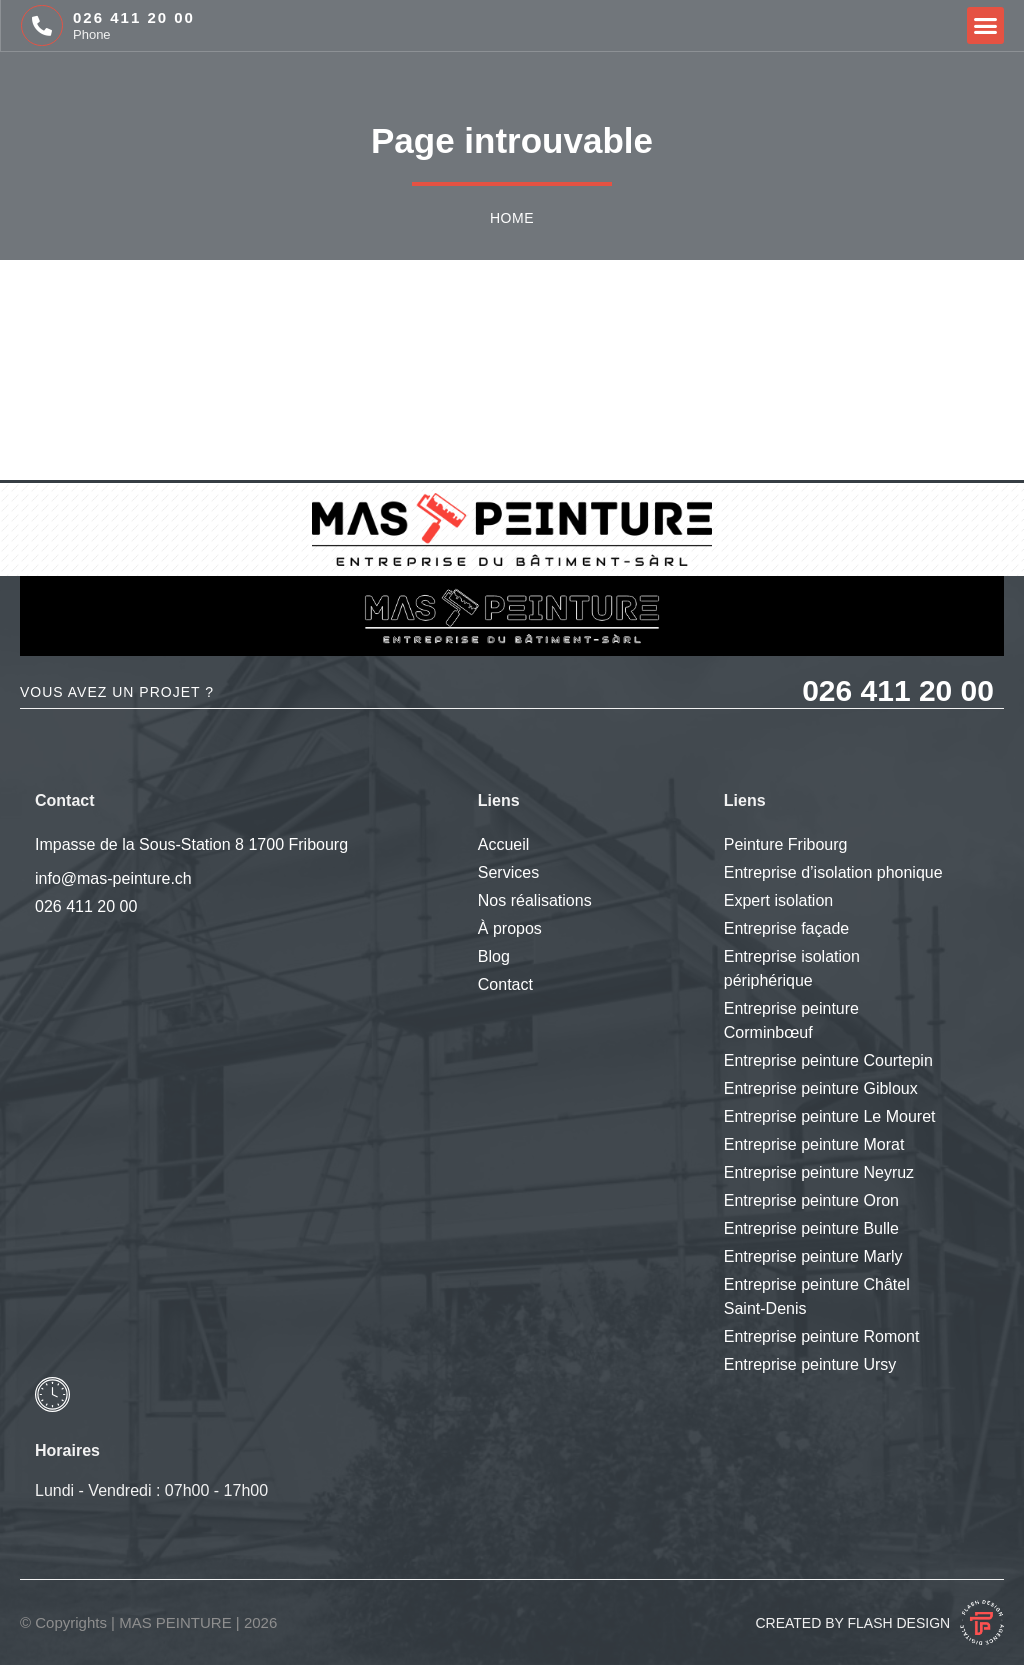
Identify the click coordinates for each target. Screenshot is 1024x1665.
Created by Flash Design (852, 1623)
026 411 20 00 (134, 17)
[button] (986, 26)
